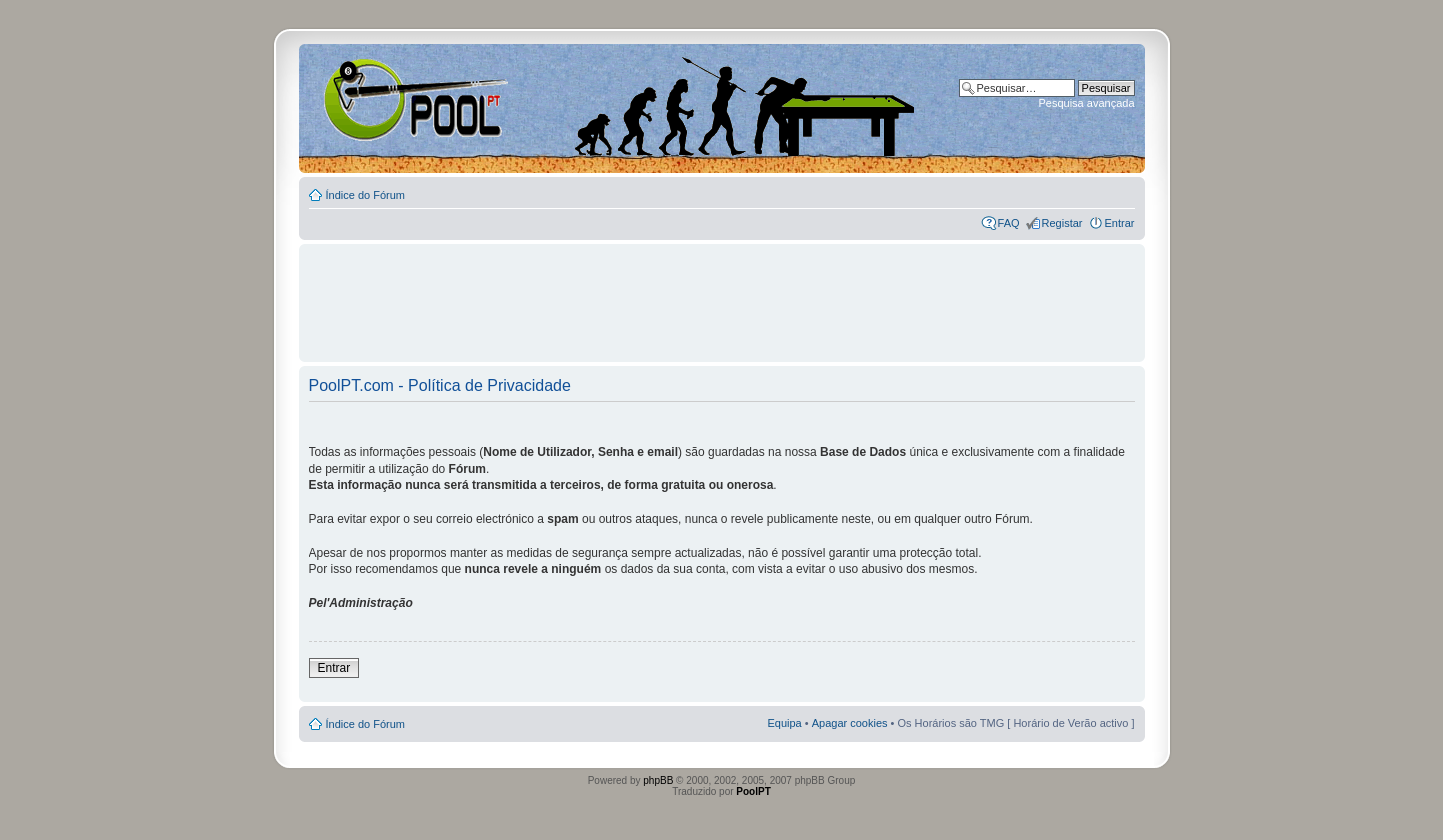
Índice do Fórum (365, 195)
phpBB (658, 780)
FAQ (1009, 223)
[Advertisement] (722, 294)
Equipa (784, 723)
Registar (1062, 223)
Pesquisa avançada (1086, 103)
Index (363, 99)
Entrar (1120, 223)
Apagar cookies (850, 723)
